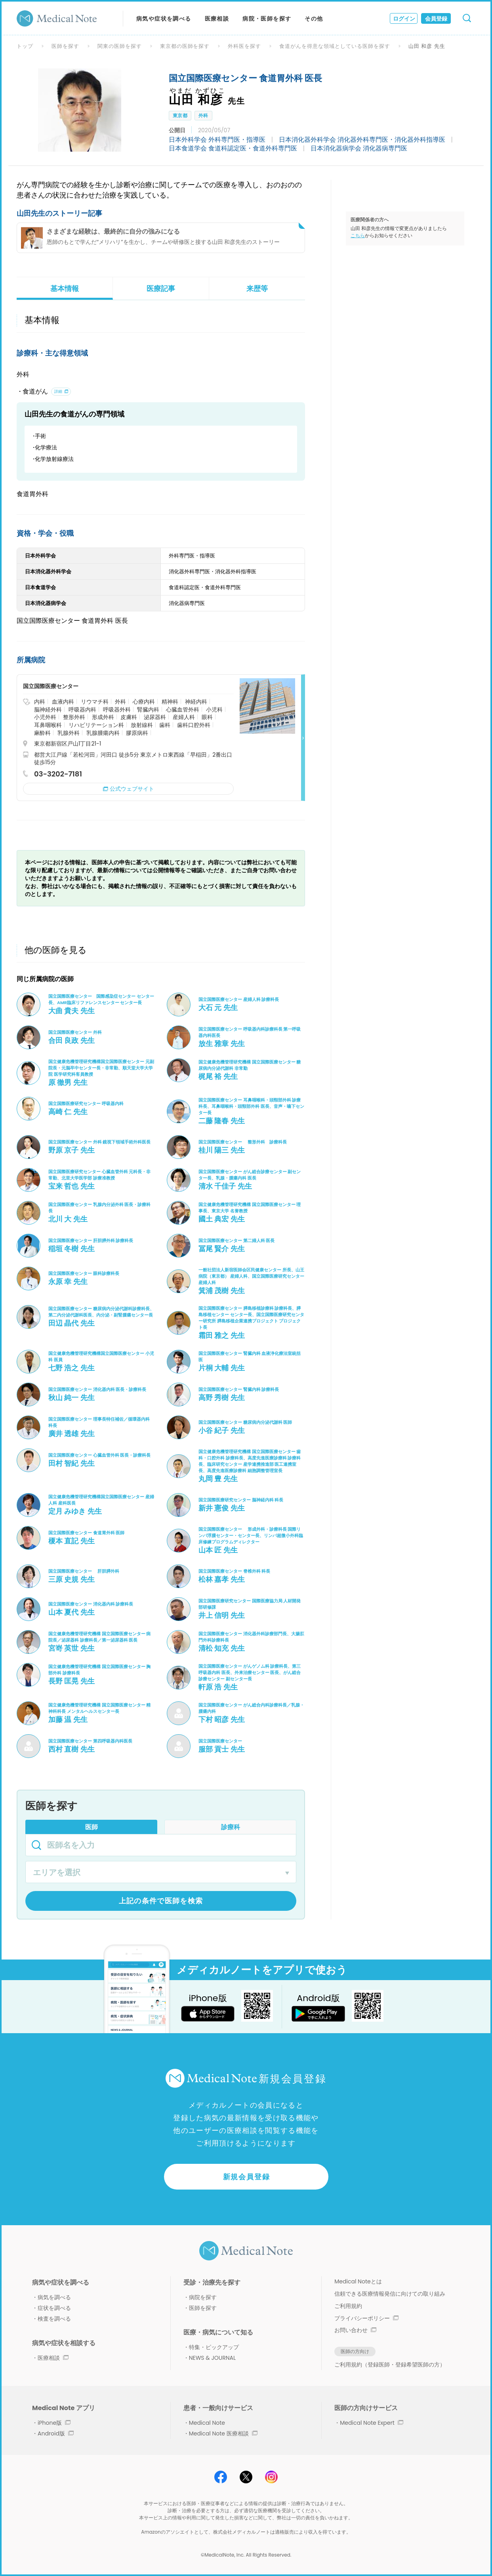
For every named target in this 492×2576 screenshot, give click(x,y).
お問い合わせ (355, 2330)
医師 (91, 1827)
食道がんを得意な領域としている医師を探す (334, 46)
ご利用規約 (348, 2306)
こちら (358, 235)
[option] (79, 110)
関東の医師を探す (119, 46)
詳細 (58, 391)
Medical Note (207, 2423)
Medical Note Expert (371, 2423)
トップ (25, 46)
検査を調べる (54, 2319)
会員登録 (436, 19)
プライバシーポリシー (366, 2318)
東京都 (180, 115)
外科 (203, 115)
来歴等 (257, 288)
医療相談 (217, 19)
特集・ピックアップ (214, 2347)
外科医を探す (244, 46)
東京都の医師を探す (185, 46)
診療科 (230, 1827)
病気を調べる (54, 2297)
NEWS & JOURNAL (212, 2358)
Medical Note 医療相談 (223, 2433)
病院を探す (203, 2297)
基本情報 (64, 288)
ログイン (404, 19)
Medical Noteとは (357, 2281)
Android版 (56, 2433)
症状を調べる (54, 2308)
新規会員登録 (246, 2177)
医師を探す (65, 46)
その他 (314, 19)
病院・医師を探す (266, 19)
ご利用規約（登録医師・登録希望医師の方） (389, 2365)
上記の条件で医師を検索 (161, 1901)
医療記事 (161, 288)
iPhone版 (54, 2423)
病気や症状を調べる (163, 19)
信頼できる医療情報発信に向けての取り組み (389, 2294)
